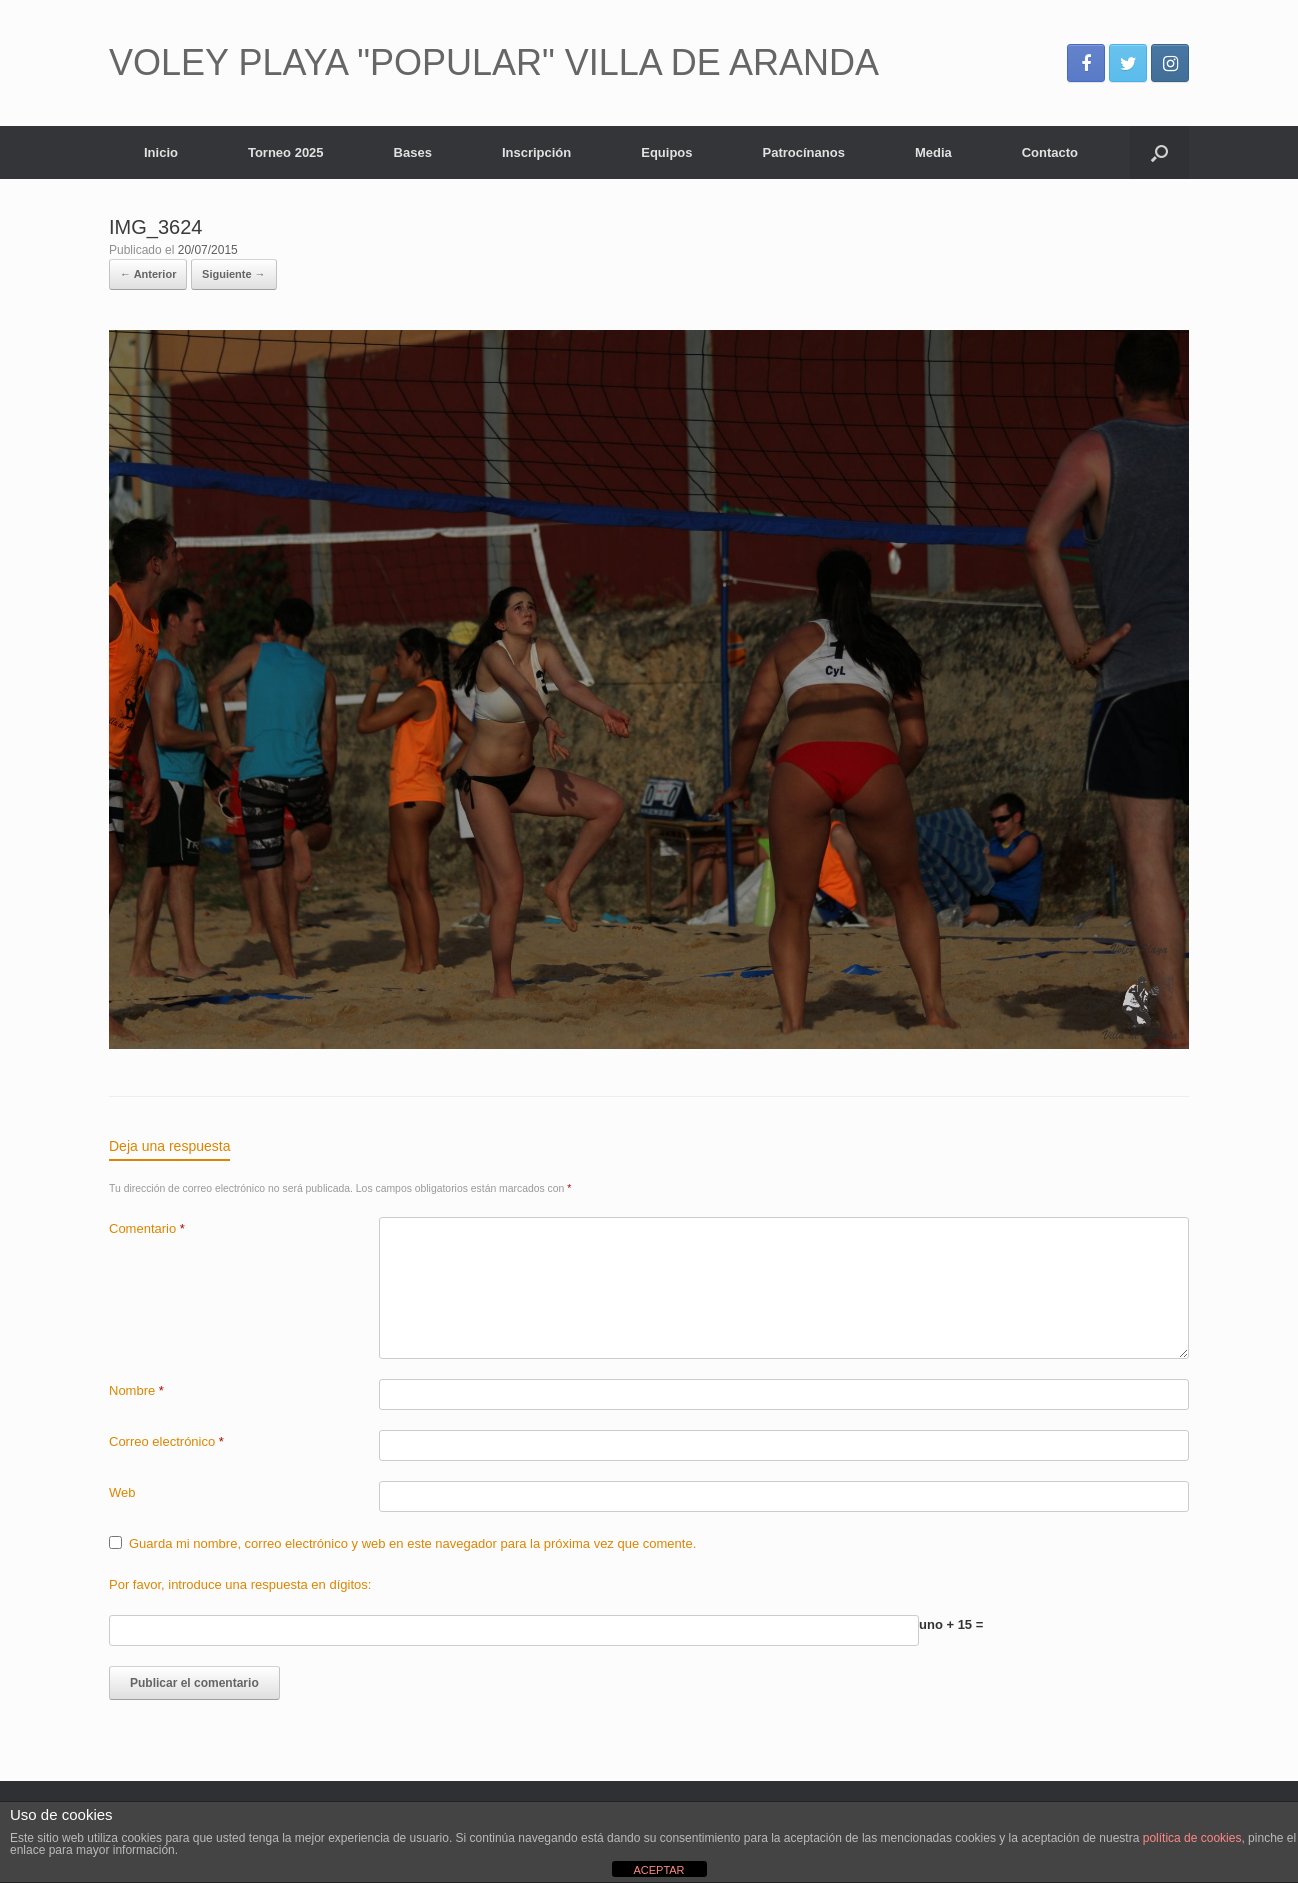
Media (933, 152)
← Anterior (148, 274)
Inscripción (536, 152)
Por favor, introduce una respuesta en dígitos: (240, 1584)
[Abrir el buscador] (1159, 152)
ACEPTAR (658, 1870)
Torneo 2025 (286, 152)
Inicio (161, 152)
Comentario (147, 1228)
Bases (413, 152)
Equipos (666, 152)
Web (122, 1492)
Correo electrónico (166, 1441)
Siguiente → (234, 274)
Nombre (136, 1390)
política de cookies (1192, 1838)
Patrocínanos (804, 152)
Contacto (1050, 152)
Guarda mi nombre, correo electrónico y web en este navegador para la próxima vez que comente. (412, 1543)
